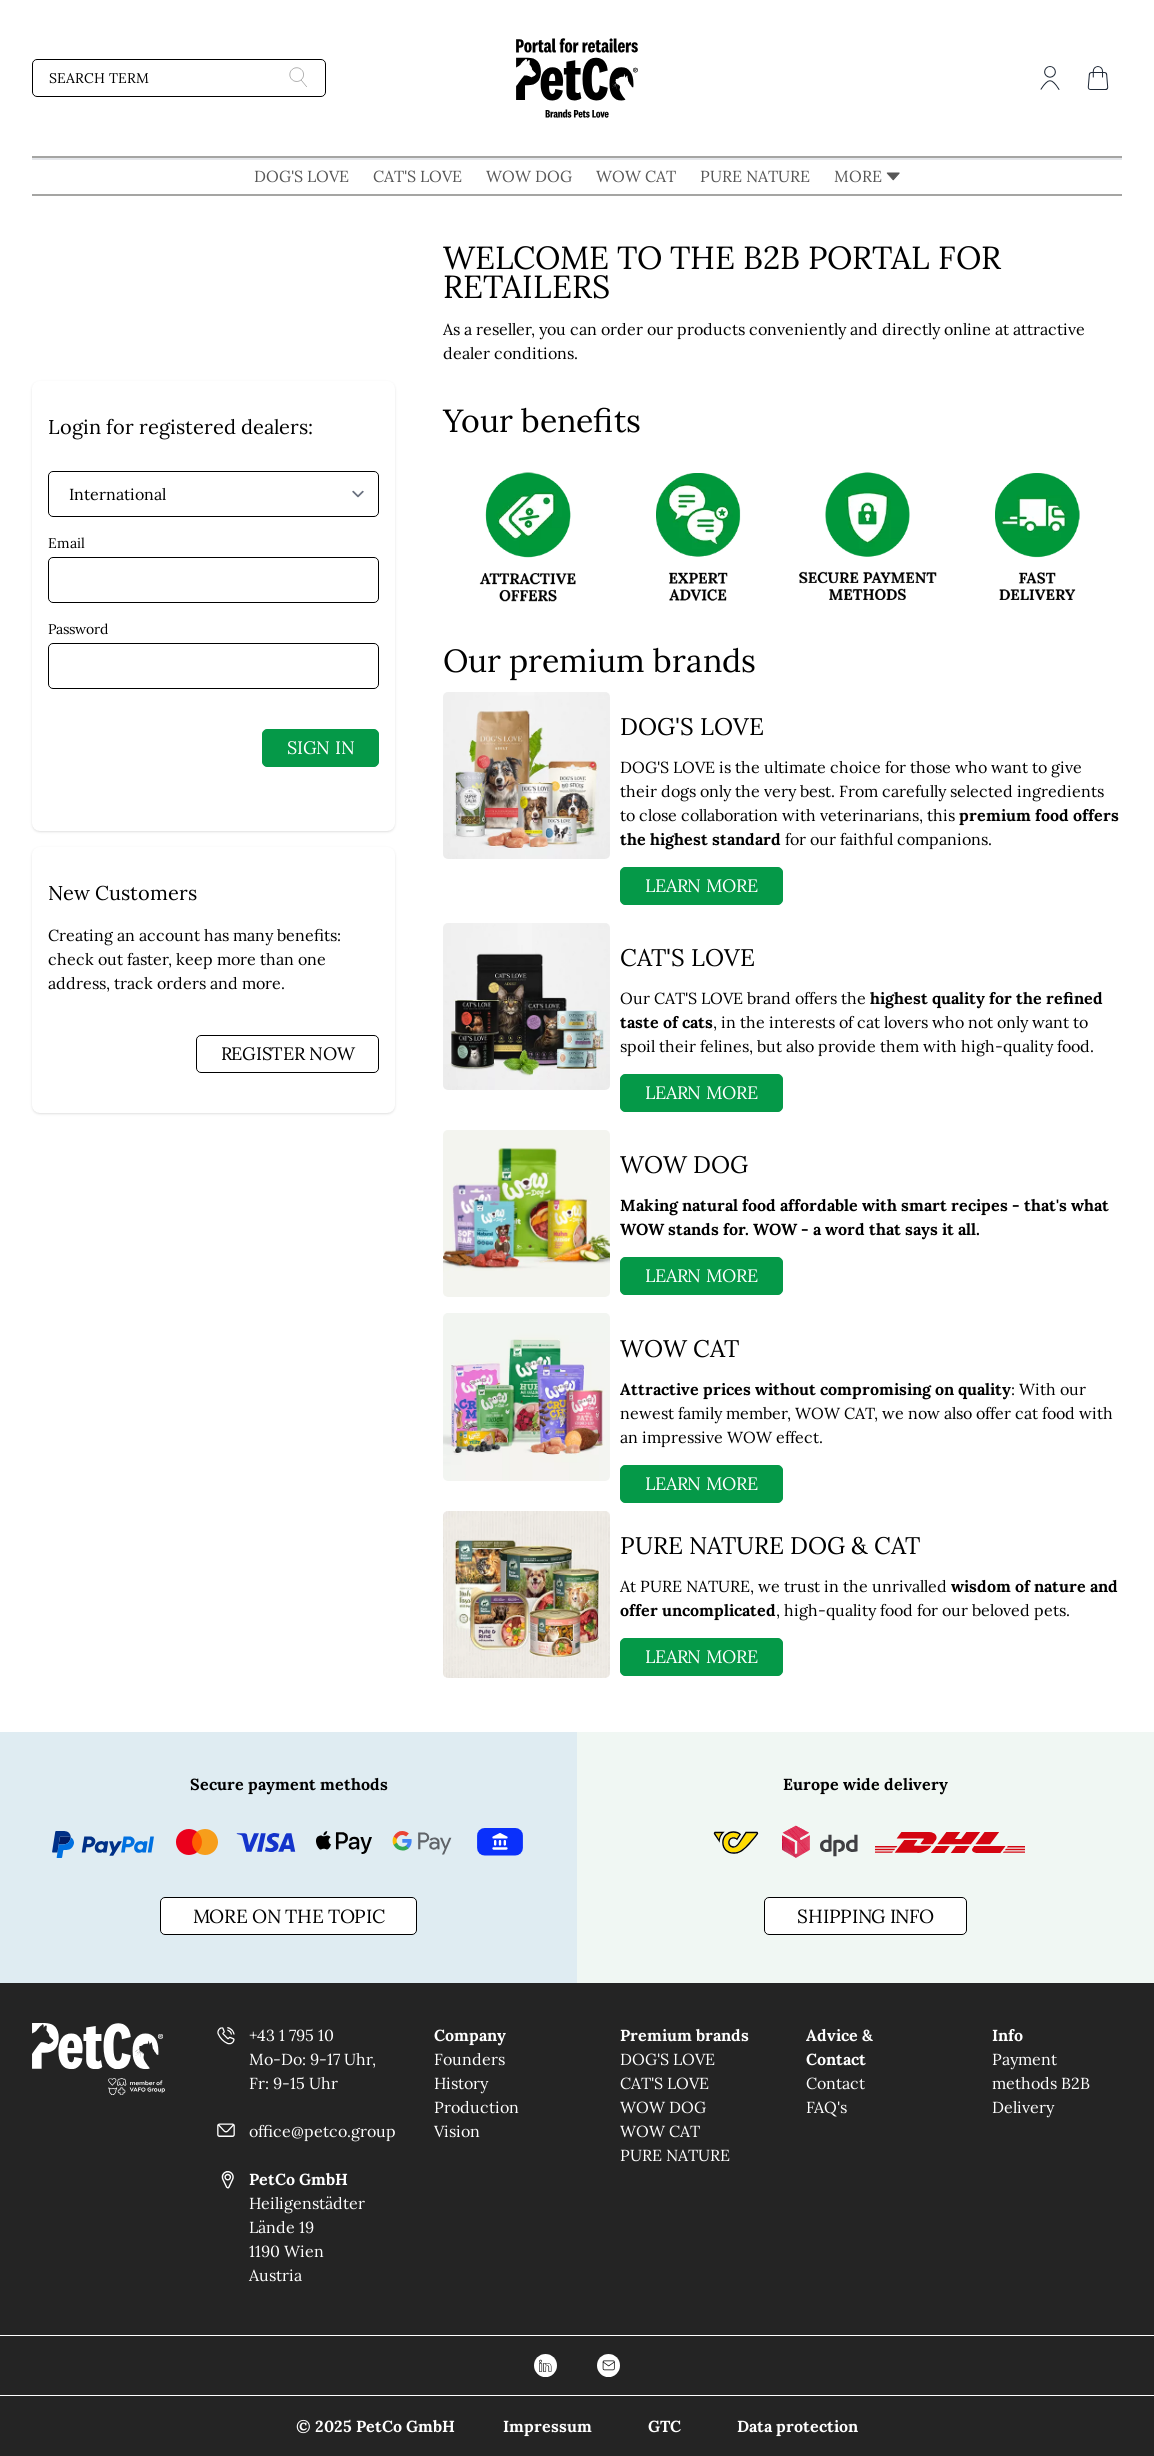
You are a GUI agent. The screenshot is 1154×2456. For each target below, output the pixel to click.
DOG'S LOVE (301, 176)
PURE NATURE (755, 176)
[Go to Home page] (577, 78)
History (461, 2083)
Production (476, 2107)
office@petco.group (322, 2131)
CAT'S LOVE (417, 176)
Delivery (1023, 2107)
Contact (835, 2083)
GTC (664, 2426)
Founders (469, 2059)
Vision (457, 2131)
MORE (867, 176)
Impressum (547, 2426)
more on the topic (289, 1916)
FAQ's (826, 2107)
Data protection (797, 2426)
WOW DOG (529, 176)
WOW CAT (636, 176)
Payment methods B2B (1041, 2071)
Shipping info (865, 1916)
